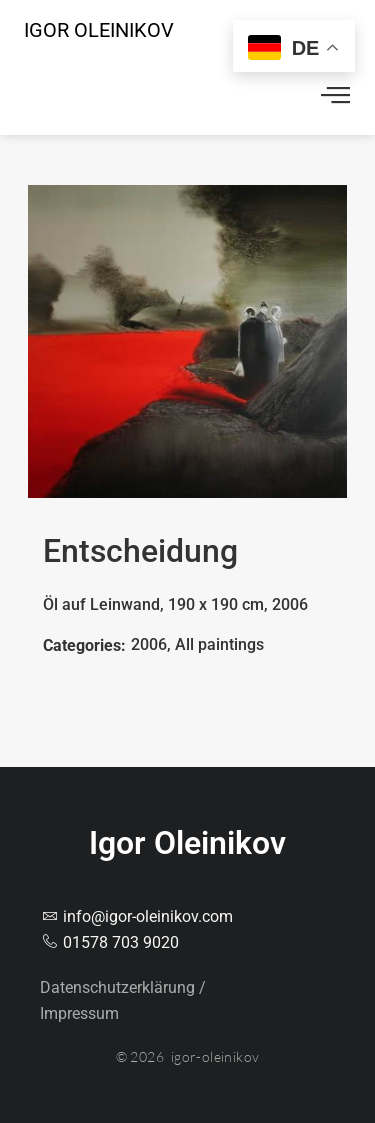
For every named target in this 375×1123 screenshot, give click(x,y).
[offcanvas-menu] (335, 97)
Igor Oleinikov (99, 30)
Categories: (84, 645)
